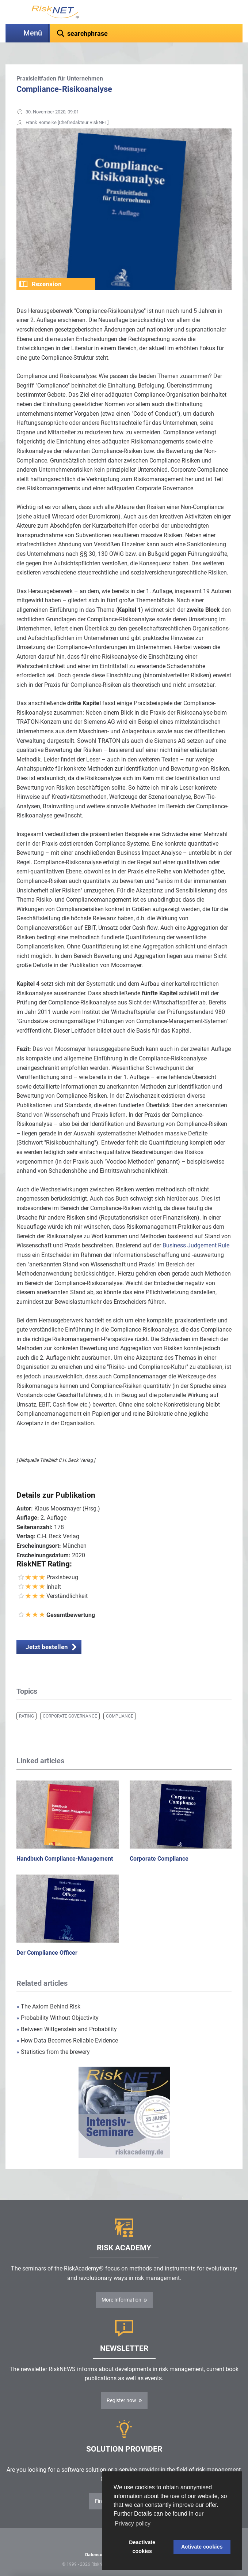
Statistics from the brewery (53, 2051)
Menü (32, 33)
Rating (26, 1716)
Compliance (119, 1716)
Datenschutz (98, 2554)
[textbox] (146, 33)
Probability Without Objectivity (57, 2017)
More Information (121, 2300)
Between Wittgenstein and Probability (66, 2029)
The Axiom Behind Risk (48, 2006)
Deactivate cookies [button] (142, 2546)
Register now (121, 2400)
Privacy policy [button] (132, 2523)
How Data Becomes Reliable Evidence (67, 2040)
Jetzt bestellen (47, 1647)
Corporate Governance (70, 1716)
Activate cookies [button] (202, 2547)
